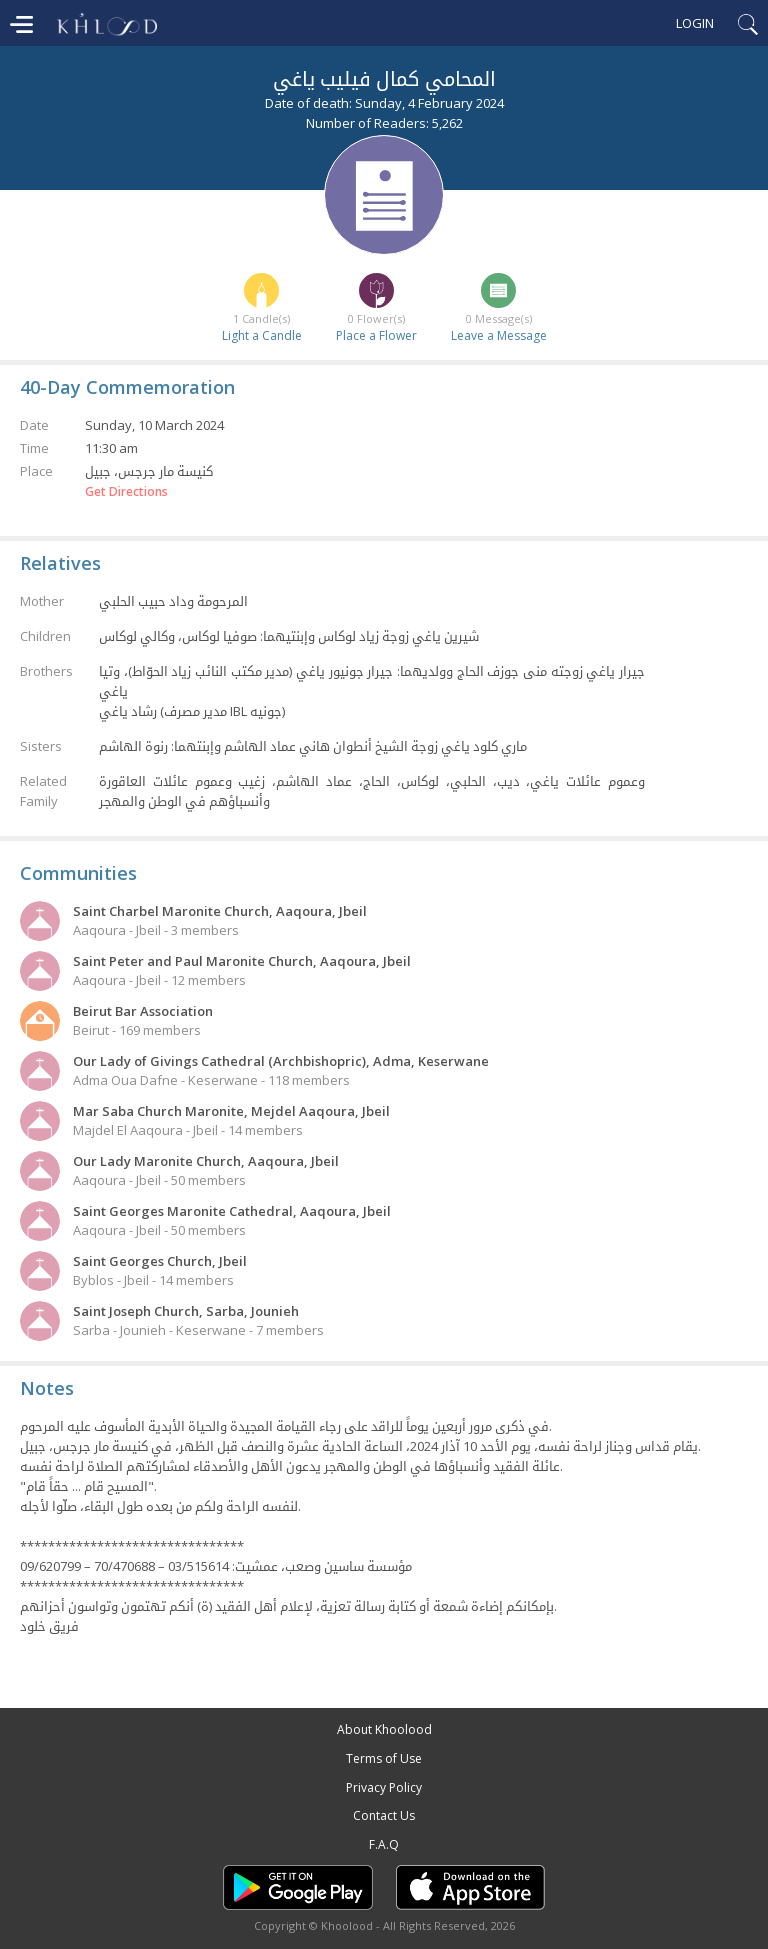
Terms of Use (384, 1758)
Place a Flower (376, 335)
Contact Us (384, 1815)
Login (695, 23)
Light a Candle (262, 335)
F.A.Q (384, 1844)
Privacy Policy (384, 1787)
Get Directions (126, 492)
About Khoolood (384, 1729)
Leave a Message (499, 335)
